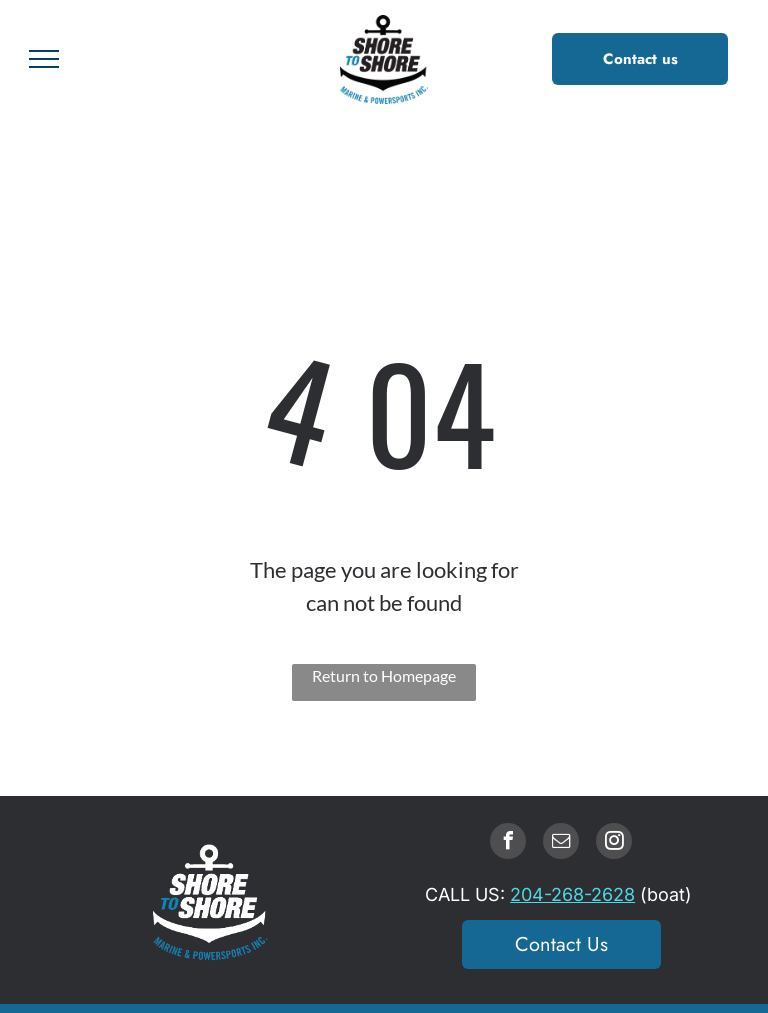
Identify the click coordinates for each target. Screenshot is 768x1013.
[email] (561, 843)
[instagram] (614, 843)
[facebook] (508, 843)
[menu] (44, 59)
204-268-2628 (572, 894)
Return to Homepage (384, 675)
